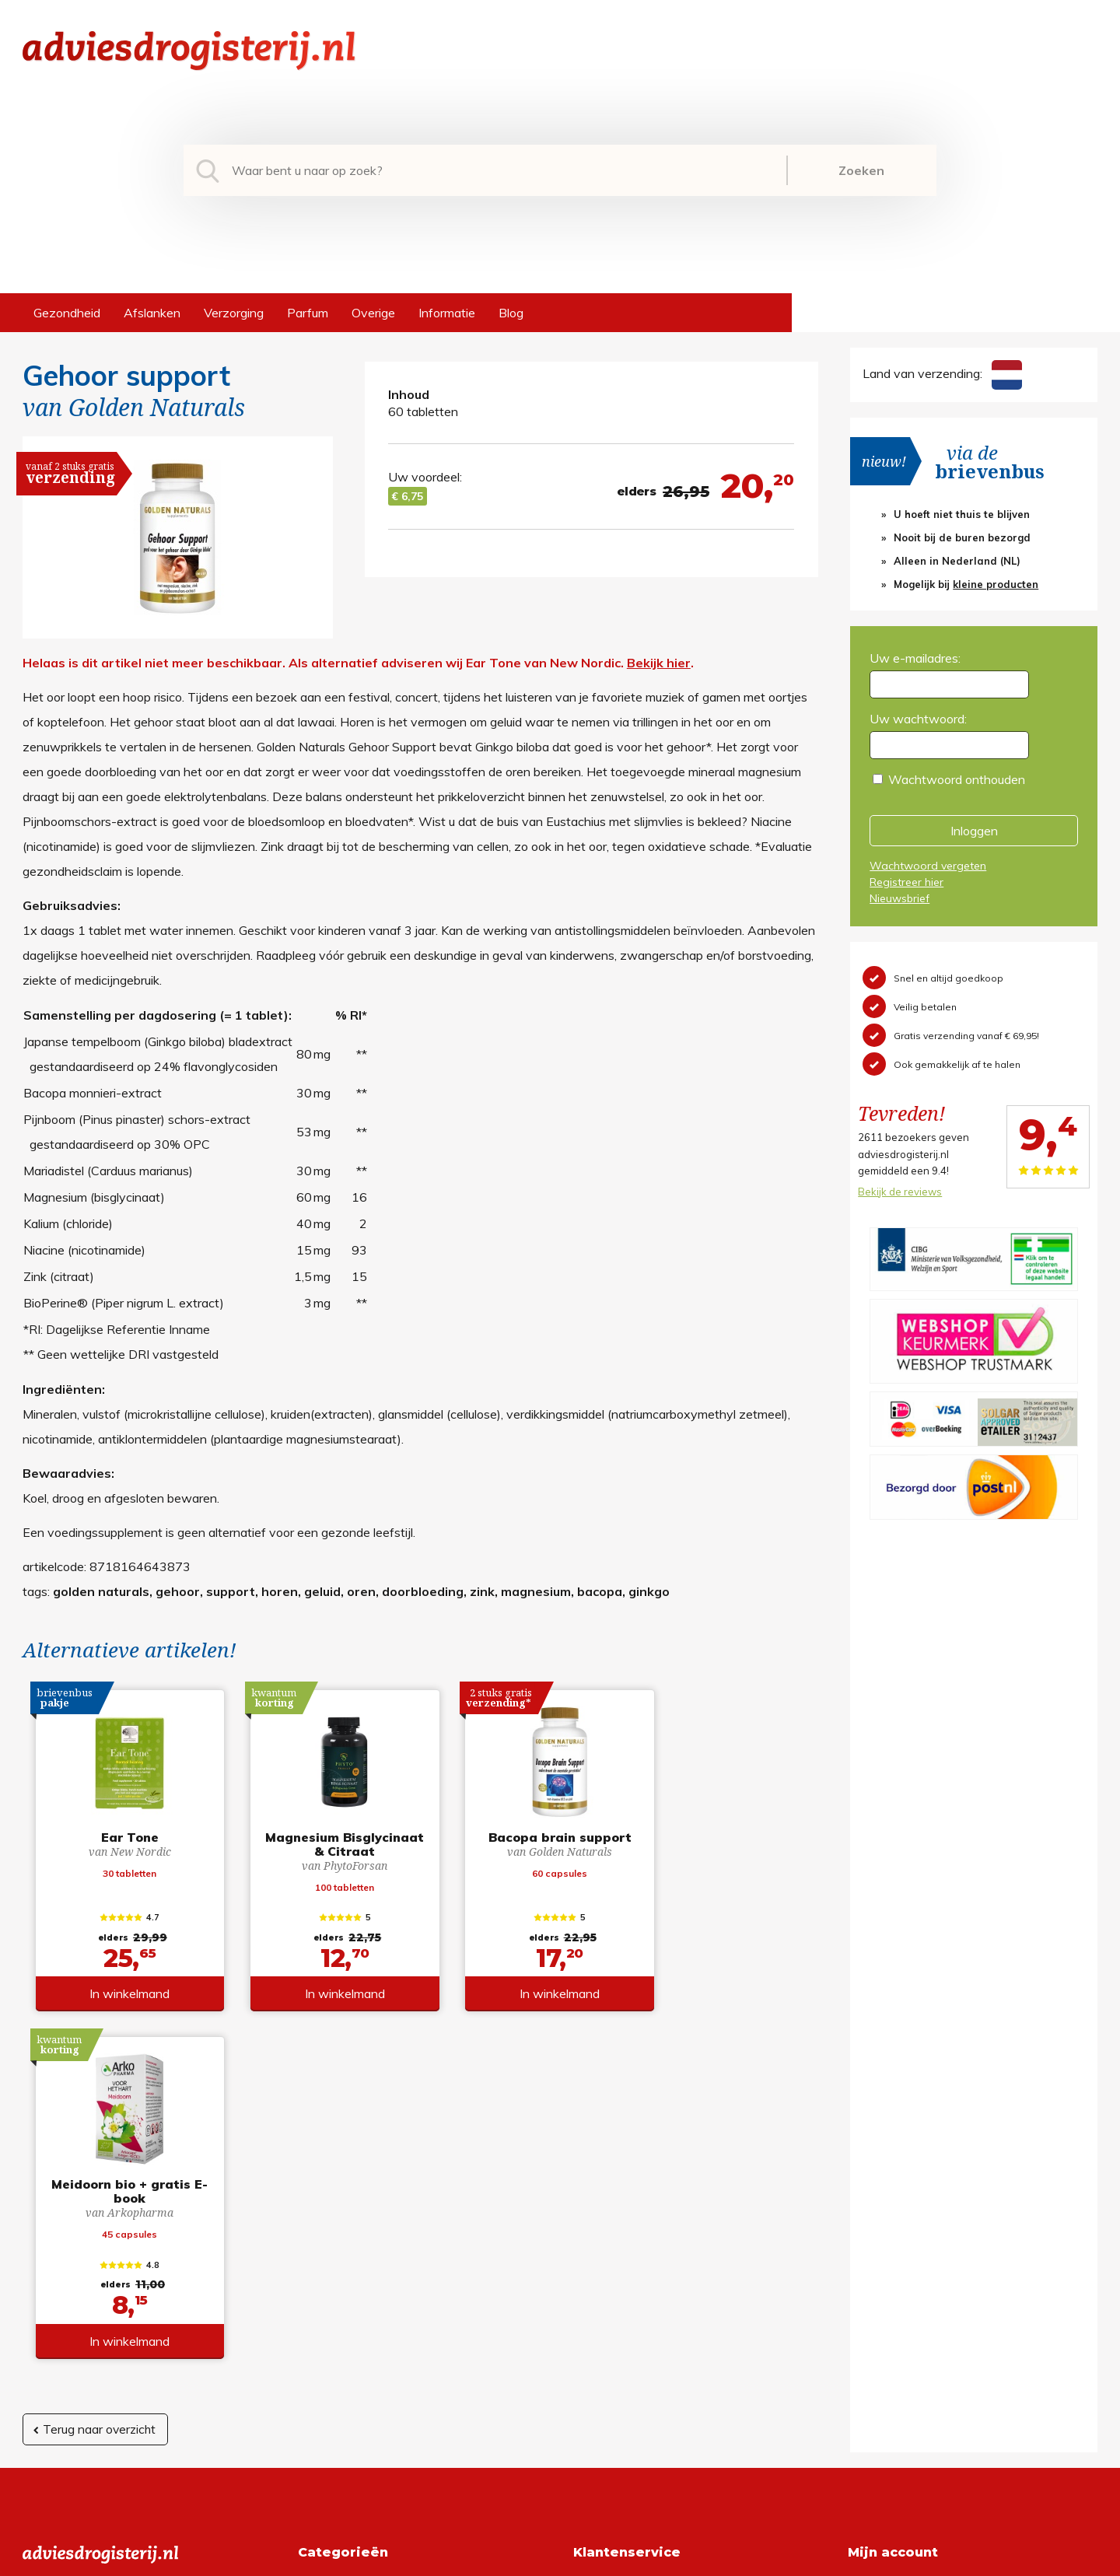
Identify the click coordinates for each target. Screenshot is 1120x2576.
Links (587, 2348)
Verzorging (234, 312)
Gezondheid (66, 312)
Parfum (307, 312)
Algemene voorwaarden (640, 2248)
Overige (373, 312)
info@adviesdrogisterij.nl (90, 2248)
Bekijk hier (659, 662)
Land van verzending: (942, 373)
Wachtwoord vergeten (928, 866)
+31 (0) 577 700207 (82, 2273)
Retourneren (607, 2273)
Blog (511, 312)
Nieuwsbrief (899, 898)
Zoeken (861, 170)
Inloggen (974, 830)
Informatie (446, 312)
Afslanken (152, 312)
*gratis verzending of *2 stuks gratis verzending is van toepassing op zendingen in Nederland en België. (560, 2559)
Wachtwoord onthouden (956, 779)
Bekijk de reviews (900, 1191)
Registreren (880, 2248)
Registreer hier (906, 882)
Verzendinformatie (624, 2298)
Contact (595, 2323)
